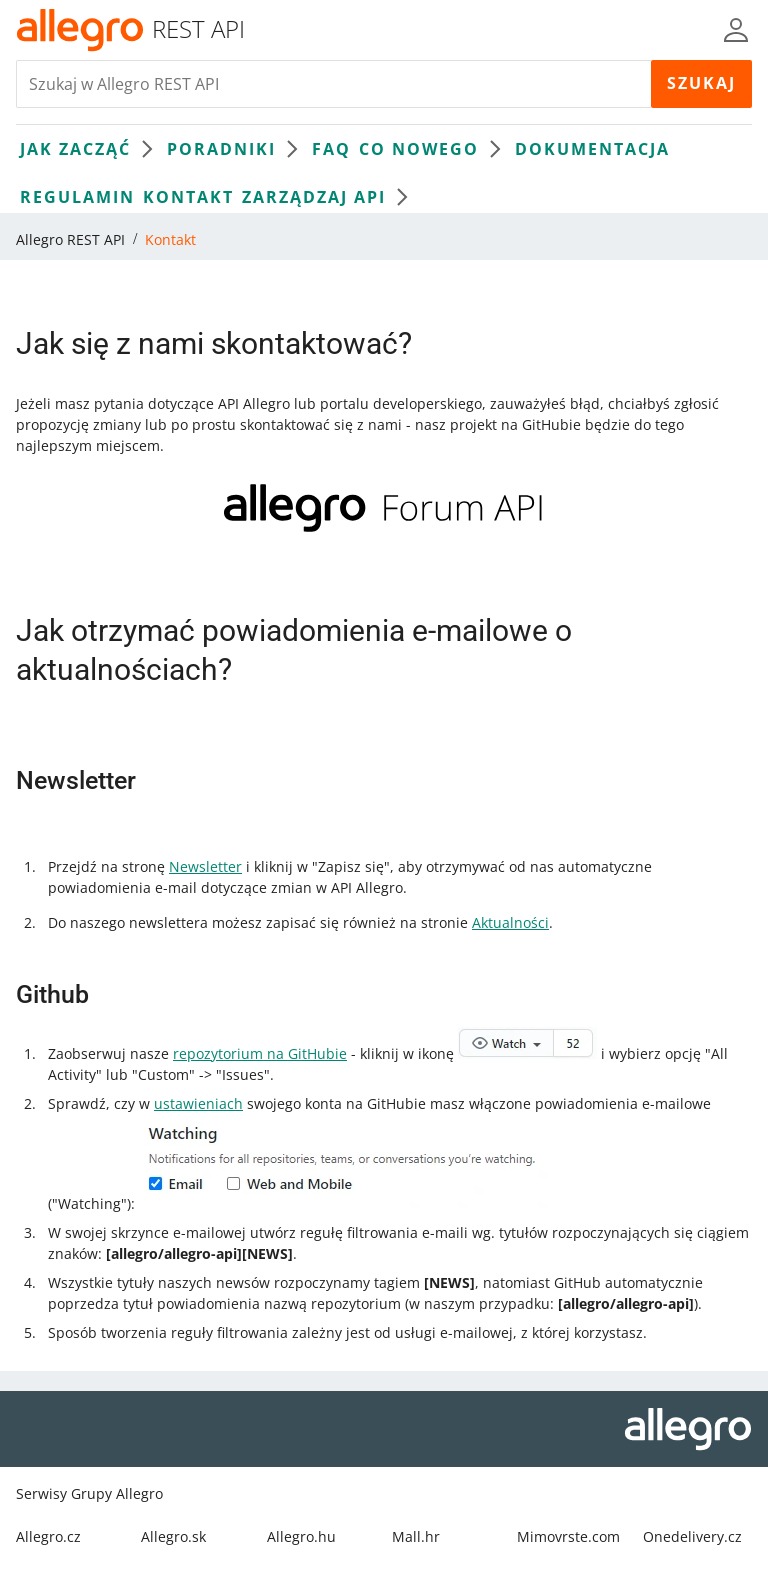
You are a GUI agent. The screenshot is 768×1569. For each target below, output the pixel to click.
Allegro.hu (301, 1536)
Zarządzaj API (330, 197)
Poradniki (237, 149)
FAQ (331, 149)
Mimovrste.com (568, 1536)
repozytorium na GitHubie (260, 1053)
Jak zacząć (91, 149)
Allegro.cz (48, 1536)
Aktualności (510, 922)
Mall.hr (416, 1536)
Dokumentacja (592, 149)
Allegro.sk (173, 1536)
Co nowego (435, 149)
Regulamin (77, 197)
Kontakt (188, 197)
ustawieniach (198, 1103)
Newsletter (205, 866)
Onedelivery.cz (692, 1536)
